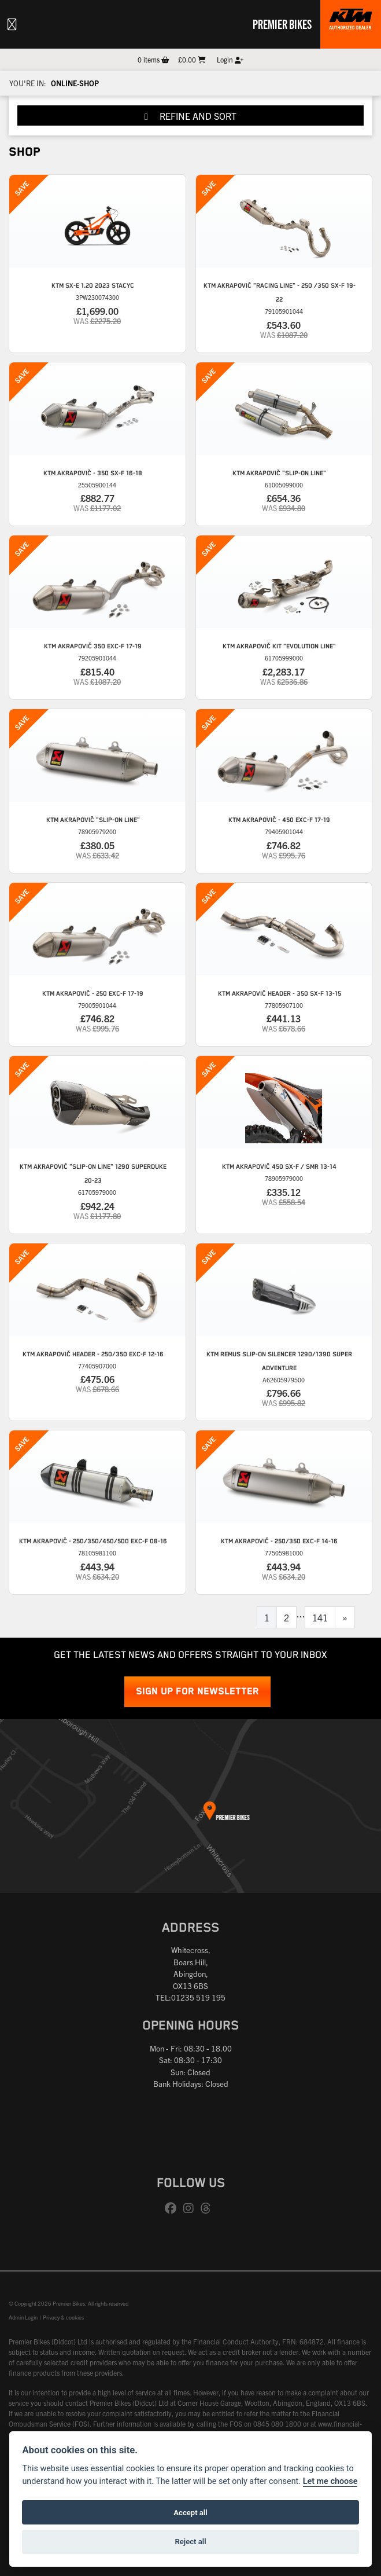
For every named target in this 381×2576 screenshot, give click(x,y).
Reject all (190, 2541)
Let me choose (330, 2481)
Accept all (190, 2512)
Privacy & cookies (63, 2317)
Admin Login (23, 2317)
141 (320, 1617)
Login (230, 59)
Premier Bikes (282, 24)
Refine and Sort (190, 116)
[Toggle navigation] (12, 24)
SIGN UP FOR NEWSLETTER (197, 1691)
